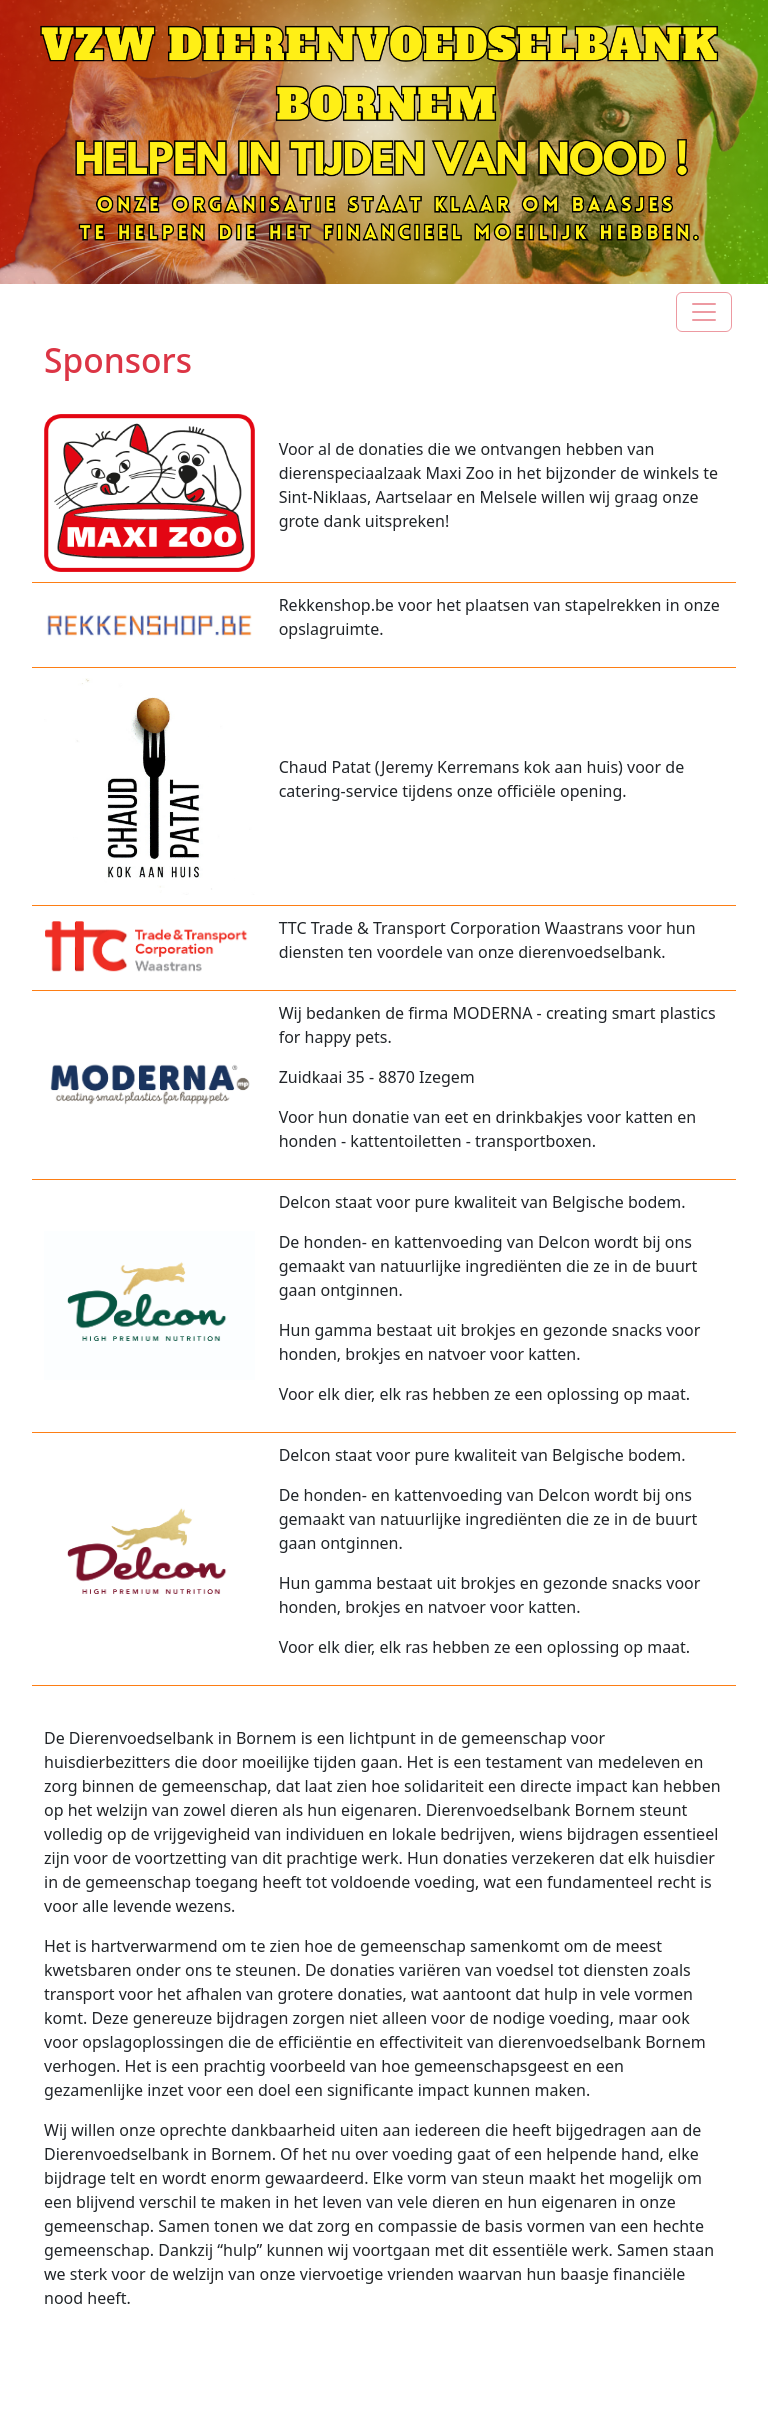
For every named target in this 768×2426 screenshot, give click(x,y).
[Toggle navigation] (704, 312)
